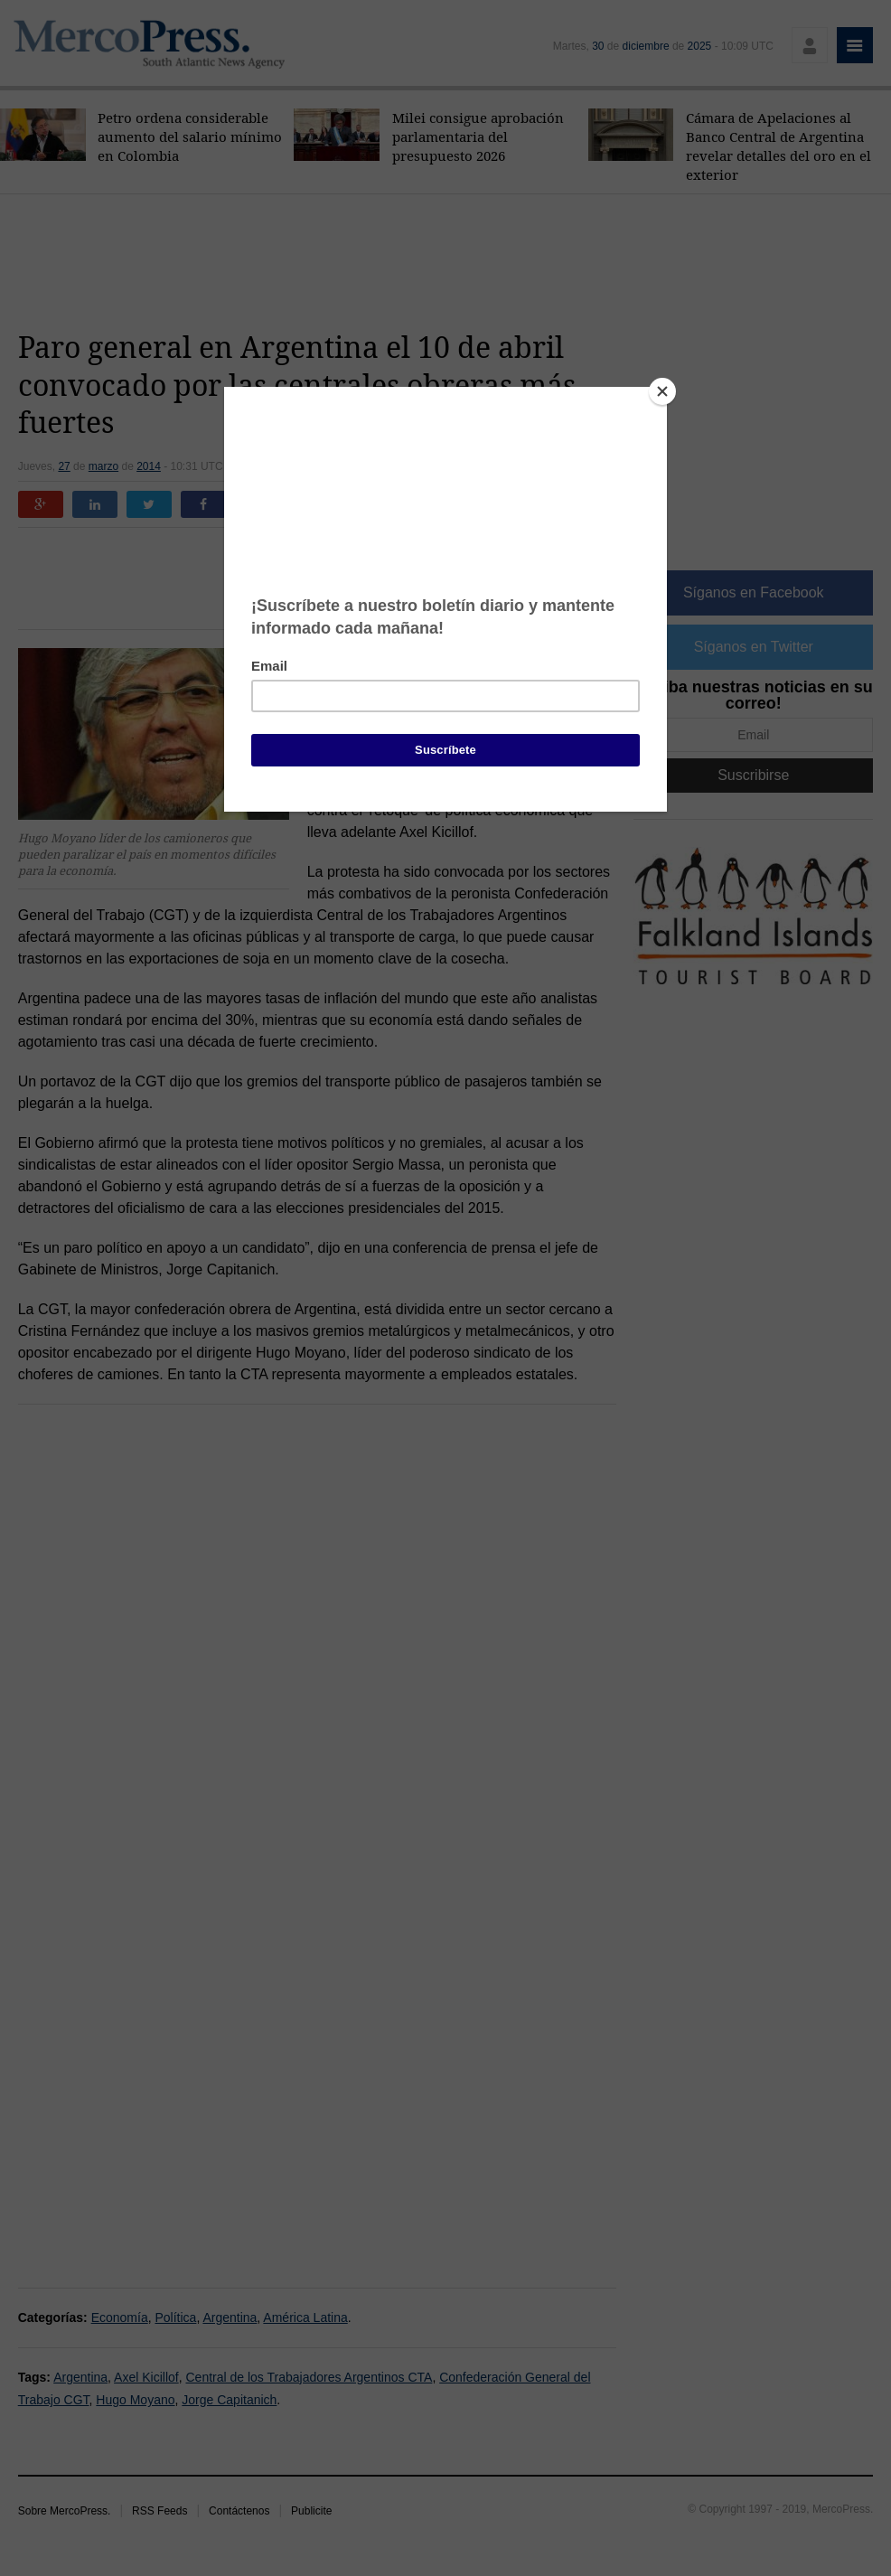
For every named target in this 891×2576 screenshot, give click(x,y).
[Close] (662, 391)
